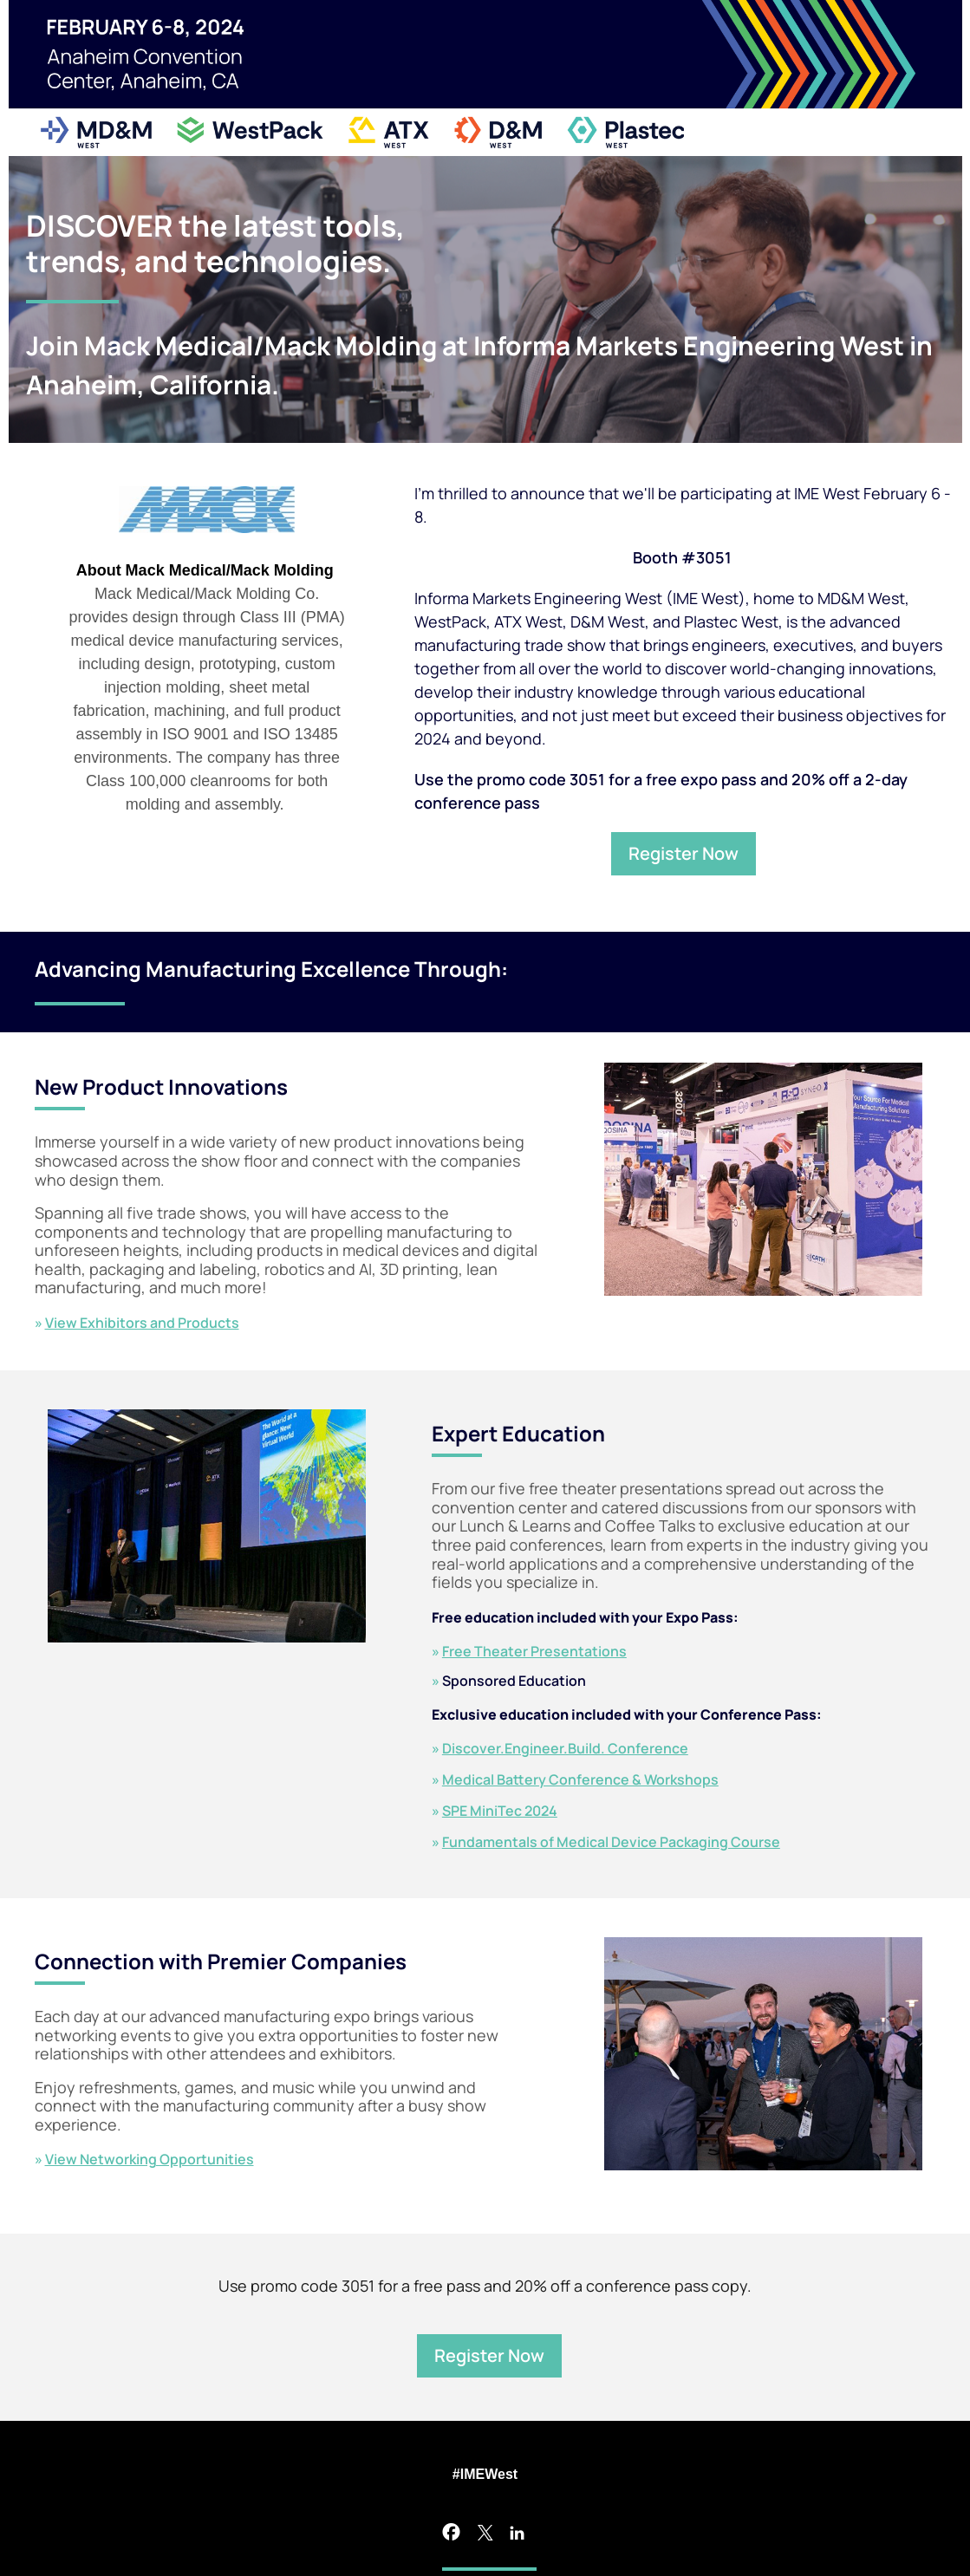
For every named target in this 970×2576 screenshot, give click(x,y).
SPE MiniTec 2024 (499, 1810)
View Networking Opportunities (149, 2159)
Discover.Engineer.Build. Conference (565, 1748)
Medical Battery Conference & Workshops (580, 1779)
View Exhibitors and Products (142, 1322)
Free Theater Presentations (534, 1651)
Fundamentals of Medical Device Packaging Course (611, 1841)
